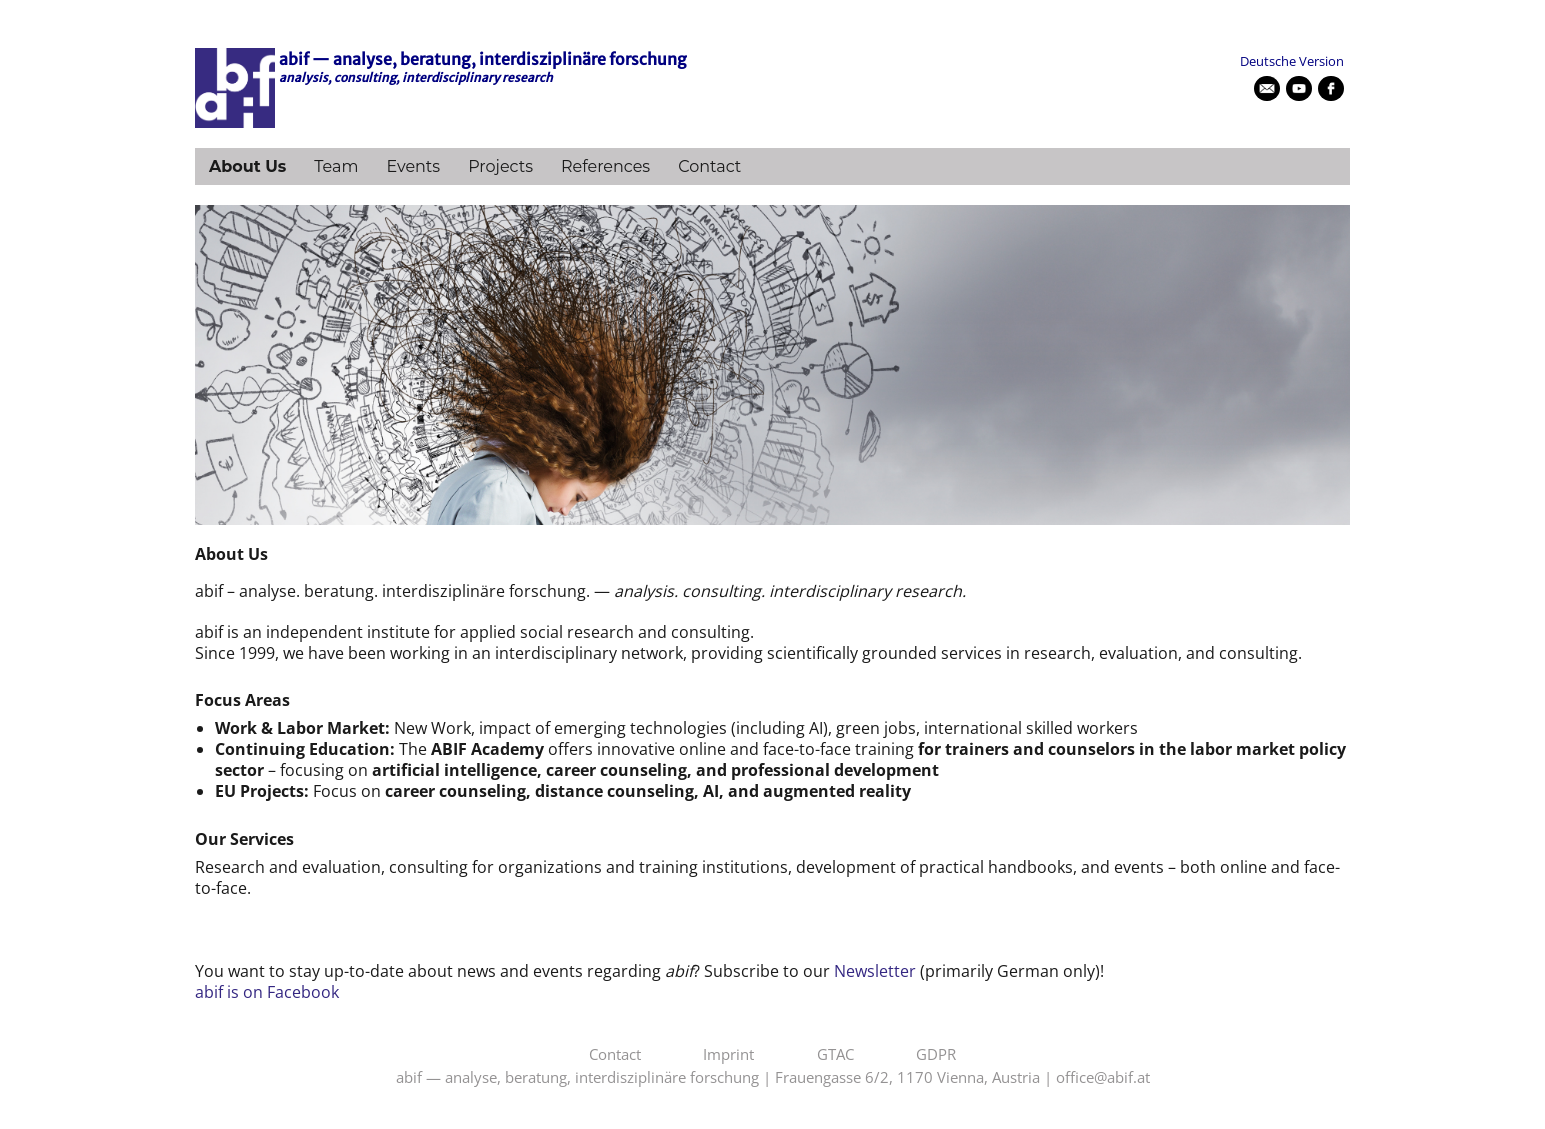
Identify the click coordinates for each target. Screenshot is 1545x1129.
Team (336, 166)
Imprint (728, 1055)
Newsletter (875, 971)
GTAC (835, 1055)
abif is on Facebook (267, 992)
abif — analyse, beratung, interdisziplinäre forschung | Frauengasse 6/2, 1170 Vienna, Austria (718, 1078)
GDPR (936, 1055)
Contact (709, 166)
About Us (247, 166)
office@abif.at (1103, 1078)
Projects (500, 166)
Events (413, 166)
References (605, 166)
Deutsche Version (1292, 61)
